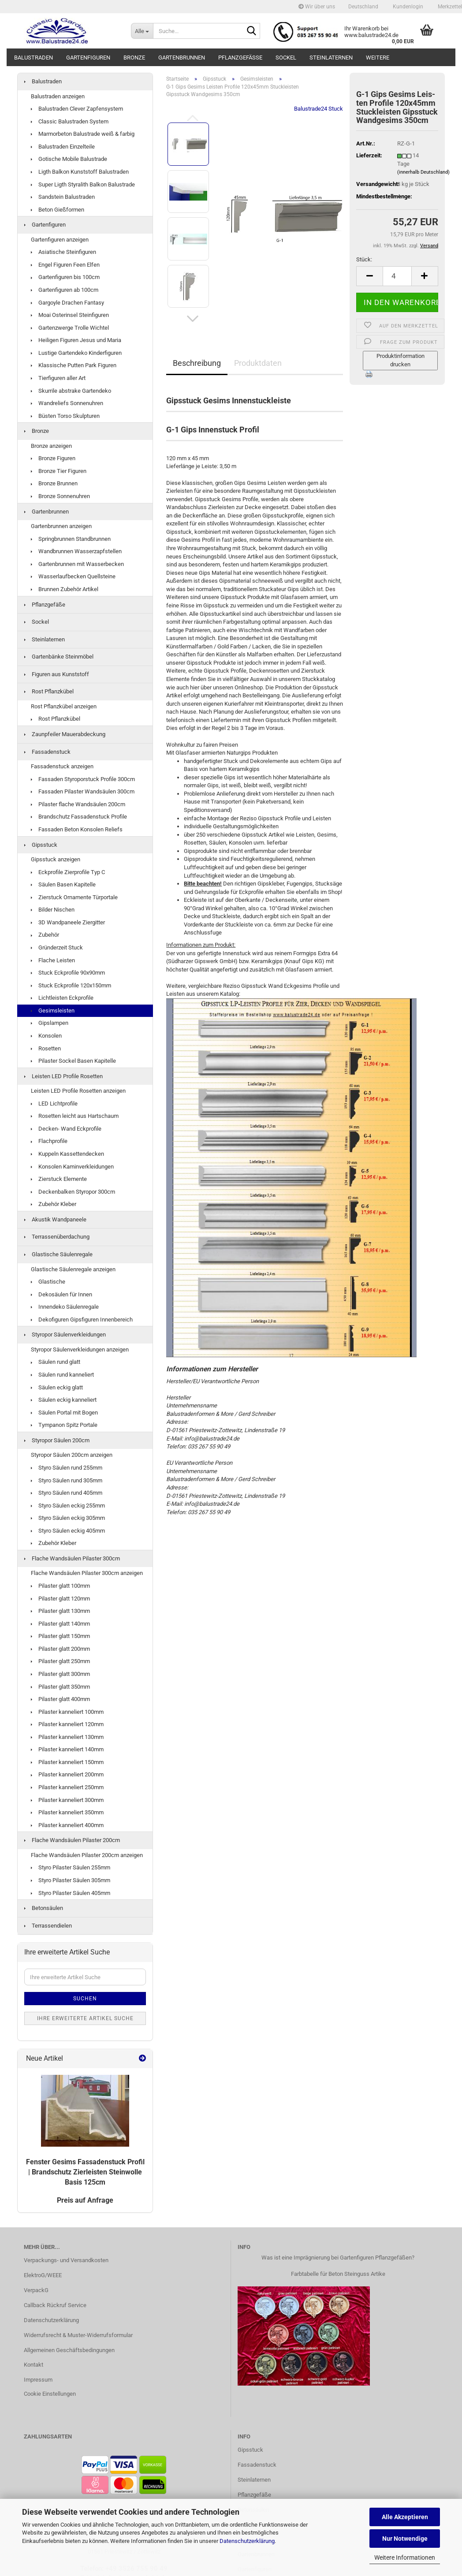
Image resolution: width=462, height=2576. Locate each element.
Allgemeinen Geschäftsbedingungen (69, 2350)
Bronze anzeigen (51, 446)
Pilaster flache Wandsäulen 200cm (78, 804)
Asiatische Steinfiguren (63, 252)
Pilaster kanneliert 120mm (67, 1724)
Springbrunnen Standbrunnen (71, 539)
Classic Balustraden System (69, 121)
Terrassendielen (48, 1925)
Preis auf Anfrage (85, 2200)
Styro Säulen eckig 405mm (68, 1530)
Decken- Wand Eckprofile (66, 1128)
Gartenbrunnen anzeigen (61, 526)
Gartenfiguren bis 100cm (65, 277)
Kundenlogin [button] (407, 7)
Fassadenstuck (47, 751)
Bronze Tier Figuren (58, 471)
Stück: (364, 259)
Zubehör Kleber (53, 1204)
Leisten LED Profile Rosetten (63, 1076)
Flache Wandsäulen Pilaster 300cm (72, 1558)
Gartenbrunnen (181, 57)
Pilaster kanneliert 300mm (67, 1800)
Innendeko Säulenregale (65, 1306)
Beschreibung (197, 363)
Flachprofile (49, 1141)
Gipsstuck (40, 844)
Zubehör (45, 934)
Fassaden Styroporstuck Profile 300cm (83, 779)
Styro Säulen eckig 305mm (68, 1518)
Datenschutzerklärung (247, 2541)
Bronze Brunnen (54, 483)
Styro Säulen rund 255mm (66, 1467)
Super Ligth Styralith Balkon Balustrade (83, 184)
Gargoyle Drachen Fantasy (67, 302)
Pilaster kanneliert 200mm (67, 1774)
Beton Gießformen (57, 209)
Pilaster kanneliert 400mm (67, 1825)
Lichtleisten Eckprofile (62, 997)
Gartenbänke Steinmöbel (58, 656)
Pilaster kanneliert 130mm (67, 1737)
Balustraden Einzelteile (63, 146)
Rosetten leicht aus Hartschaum (75, 1116)
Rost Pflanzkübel (49, 691)
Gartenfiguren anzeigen (60, 239)
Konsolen (46, 1035)
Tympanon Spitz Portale (64, 1425)
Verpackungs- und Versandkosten (66, 2260)
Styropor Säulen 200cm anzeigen (71, 1455)
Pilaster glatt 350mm (60, 1686)
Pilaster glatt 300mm (60, 1674)
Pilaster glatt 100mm (60, 1585)
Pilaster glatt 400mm (60, 1699)
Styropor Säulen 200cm (56, 1440)
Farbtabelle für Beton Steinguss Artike (338, 2274)
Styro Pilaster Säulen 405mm (70, 1893)
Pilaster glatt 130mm (60, 1611)
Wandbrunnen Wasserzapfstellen (76, 551)
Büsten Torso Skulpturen (65, 416)
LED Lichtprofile (54, 1103)
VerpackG (36, 2290)
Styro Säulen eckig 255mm (68, 1505)
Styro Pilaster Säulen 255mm (70, 1867)
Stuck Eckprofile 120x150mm (71, 985)
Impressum (38, 2379)
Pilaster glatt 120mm (60, 1598)
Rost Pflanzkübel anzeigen (64, 706)
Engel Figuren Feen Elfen (65, 264)
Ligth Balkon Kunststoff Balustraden (80, 171)
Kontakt (33, 2364)
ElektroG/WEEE (43, 2275)
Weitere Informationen (404, 2557)
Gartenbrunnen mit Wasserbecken (77, 564)
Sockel (286, 57)
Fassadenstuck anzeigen (62, 766)
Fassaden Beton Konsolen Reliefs (77, 829)
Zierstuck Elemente (59, 1179)
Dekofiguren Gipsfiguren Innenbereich (82, 1319)
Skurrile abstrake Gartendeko (71, 390)
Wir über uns (316, 7)
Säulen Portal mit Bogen (64, 1412)
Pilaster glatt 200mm (60, 1648)
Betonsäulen (43, 1908)
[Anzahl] (397, 276)
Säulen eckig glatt (57, 1387)
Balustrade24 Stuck (318, 108)
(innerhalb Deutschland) (423, 172)
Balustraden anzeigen (58, 96)
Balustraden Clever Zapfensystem (77, 108)
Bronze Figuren (53, 458)
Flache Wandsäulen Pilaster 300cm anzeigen (87, 1573)
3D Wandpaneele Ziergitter (68, 922)
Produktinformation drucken (400, 360)
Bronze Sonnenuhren (60, 496)
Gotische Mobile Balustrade (69, 159)
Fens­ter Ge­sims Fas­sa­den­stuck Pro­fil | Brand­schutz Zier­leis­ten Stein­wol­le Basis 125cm (85, 2172)
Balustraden (33, 57)
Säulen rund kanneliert (62, 1374)
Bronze (134, 57)
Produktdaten (258, 363)
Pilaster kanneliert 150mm (67, 1762)
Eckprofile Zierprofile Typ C (68, 872)
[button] (363, 6)
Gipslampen (49, 1023)
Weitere (377, 57)
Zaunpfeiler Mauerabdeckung (64, 734)
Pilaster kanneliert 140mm (67, 1749)
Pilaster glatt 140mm (60, 1623)
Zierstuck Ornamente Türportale (74, 897)
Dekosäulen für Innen (61, 1294)
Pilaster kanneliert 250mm (67, 1787)
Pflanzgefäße (240, 57)
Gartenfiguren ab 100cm (64, 290)
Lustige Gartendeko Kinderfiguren (76, 353)
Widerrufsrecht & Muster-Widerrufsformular (78, 2335)
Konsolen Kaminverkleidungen (72, 1166)
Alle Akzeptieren (405, 2516)
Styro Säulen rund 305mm (66, 1480)
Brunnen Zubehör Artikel (64, 589)
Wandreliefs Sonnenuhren (67, 403)
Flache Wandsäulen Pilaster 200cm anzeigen (87, 1855)
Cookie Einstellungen (50, 2393)
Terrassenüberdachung (56, 1236)
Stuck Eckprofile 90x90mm (68, 972)
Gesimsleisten (53, 1010)
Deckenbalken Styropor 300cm (73, 1191)
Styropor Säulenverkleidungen (65, 1334)
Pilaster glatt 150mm (60, 1636)
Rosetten (46, 1048)
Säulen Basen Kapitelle (63, 884)
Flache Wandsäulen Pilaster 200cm (72, 1840)
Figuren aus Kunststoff (56, 674)
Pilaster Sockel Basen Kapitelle (73, 1060)
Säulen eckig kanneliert (64, 1399)
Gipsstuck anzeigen (55, 859)
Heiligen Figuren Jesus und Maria (76, 340)
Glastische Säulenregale (58, 1254)
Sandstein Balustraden (63, 197)
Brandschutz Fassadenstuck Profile (79, 816)
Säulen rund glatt (55, 1362)
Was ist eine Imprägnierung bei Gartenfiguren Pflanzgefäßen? (337, 2257)
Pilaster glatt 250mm (60, 1661)
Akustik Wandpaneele (55, 1219)
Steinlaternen (331, 57)
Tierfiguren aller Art (58, 378)
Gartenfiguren (88, 57)
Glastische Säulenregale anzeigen (73, 1269)
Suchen (85, 1998)
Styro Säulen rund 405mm (66, 1492)
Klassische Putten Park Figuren (73, 365)
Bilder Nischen (53, 909)
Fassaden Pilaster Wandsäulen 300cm (82, 791)
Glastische (48, 1281)
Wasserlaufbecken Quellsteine (73, 576)
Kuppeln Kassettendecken (67, 1153)
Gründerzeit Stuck (57, 947)
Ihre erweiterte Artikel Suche (85, 2018)
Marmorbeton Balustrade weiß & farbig (82, 133)
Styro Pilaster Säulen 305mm (70, 1880)
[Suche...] (142, 31)
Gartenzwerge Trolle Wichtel (70, 327)
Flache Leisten (53, 960)
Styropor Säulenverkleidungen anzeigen (80, 1349)
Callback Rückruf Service (55, 2305)
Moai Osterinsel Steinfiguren (70, 315)
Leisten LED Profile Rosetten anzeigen (78, 1090)
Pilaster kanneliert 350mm (67, 1812)
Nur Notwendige (405, 2538)
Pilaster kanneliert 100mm (67, 1712)
